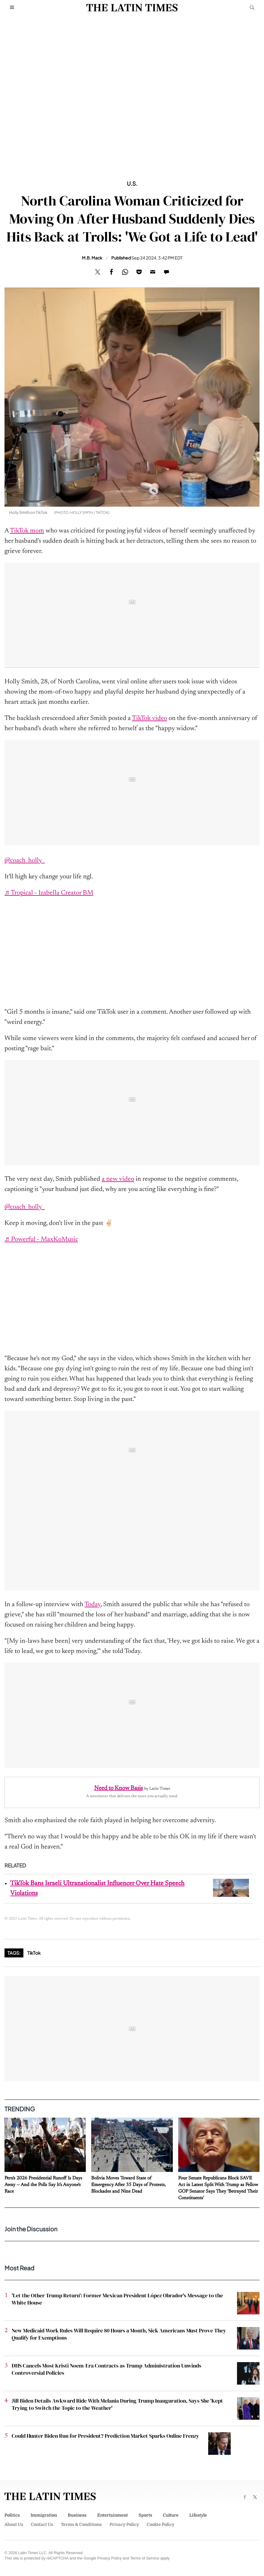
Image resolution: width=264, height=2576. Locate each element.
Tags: (14, 1953)
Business (77, 2515)
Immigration (44, 2515)
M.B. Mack (92, 257)
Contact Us (42, 2524)
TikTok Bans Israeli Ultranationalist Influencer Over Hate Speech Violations (97, 1888)
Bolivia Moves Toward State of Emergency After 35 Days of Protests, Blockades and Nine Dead (128, 2185)
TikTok (33, 1953)
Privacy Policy (124, 2524)
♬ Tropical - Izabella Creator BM (48, 893)
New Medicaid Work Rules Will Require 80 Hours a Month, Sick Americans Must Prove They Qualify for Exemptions (119, 2334)
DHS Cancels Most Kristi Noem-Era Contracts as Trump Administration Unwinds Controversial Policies (106, 2369)
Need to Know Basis (118, 1788)
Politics (12, 2515)
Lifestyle (198, 2515)
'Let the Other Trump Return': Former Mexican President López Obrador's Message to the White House (117, 2299)
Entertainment (112, 2515)
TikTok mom (27, 531)
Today (92, 1604)
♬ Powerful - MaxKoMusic (41, 1239)
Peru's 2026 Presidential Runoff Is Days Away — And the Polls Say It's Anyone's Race (43, 2185)
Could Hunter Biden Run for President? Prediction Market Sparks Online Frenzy (105, 2436)
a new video (118, 1179)
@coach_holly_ (24, 860)
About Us (13, 2524)
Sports (145, 2515)
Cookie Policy (160, 2524)
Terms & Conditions (81, 2524)
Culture (170, 2515)
